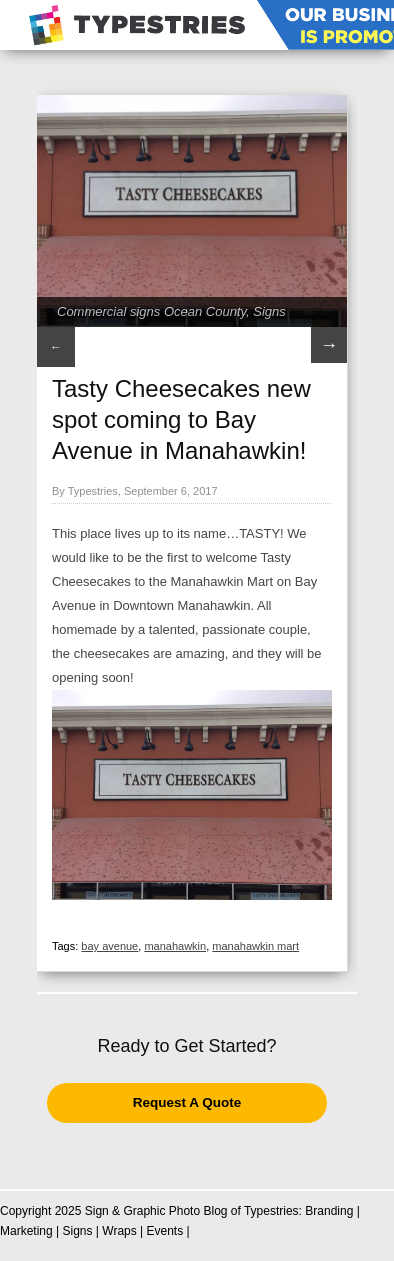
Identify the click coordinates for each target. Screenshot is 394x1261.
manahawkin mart (255, 946)
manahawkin (175, 946)
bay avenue (109, 946)
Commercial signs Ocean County (151, 311)
